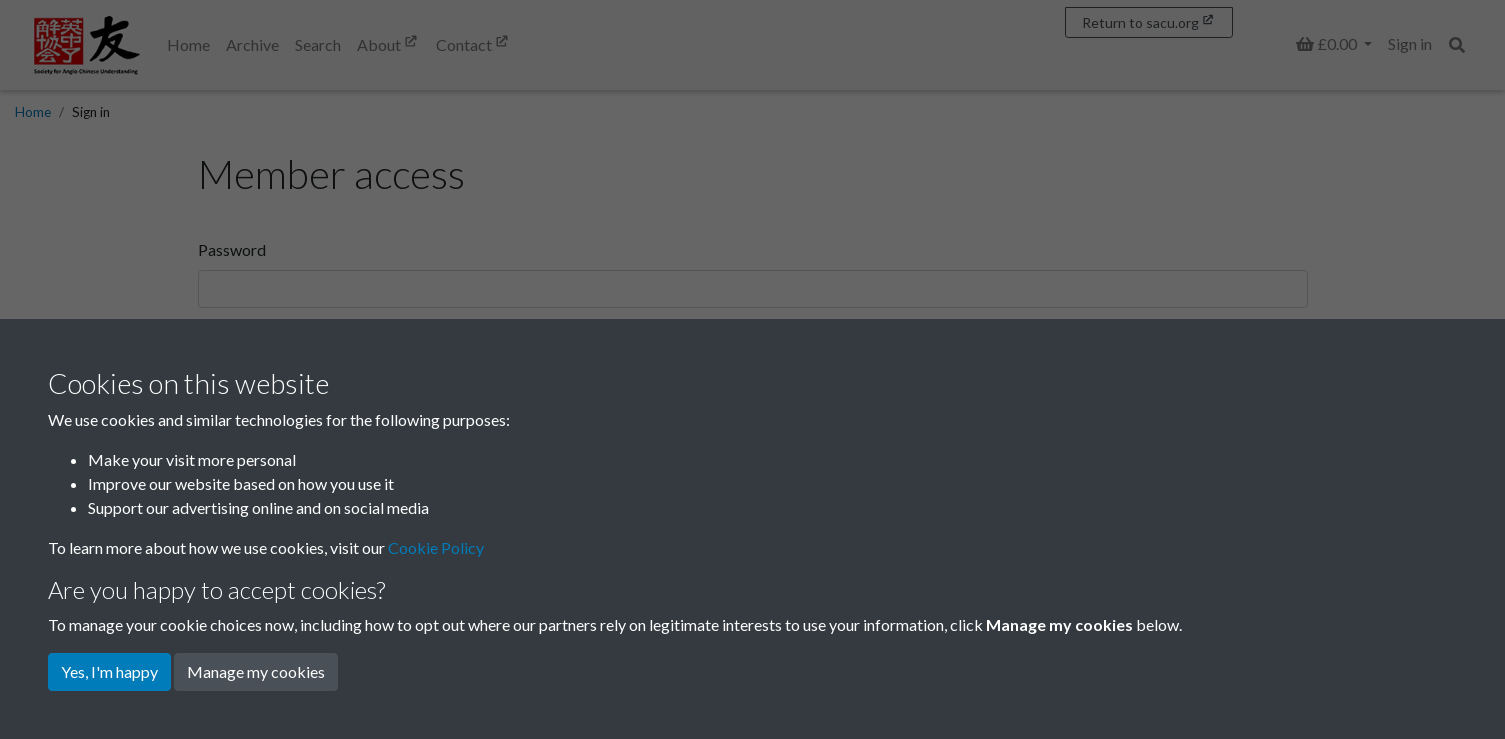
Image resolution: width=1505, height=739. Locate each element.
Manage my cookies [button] (256, 671)
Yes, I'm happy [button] (109, 671)
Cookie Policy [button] (436, 547)
